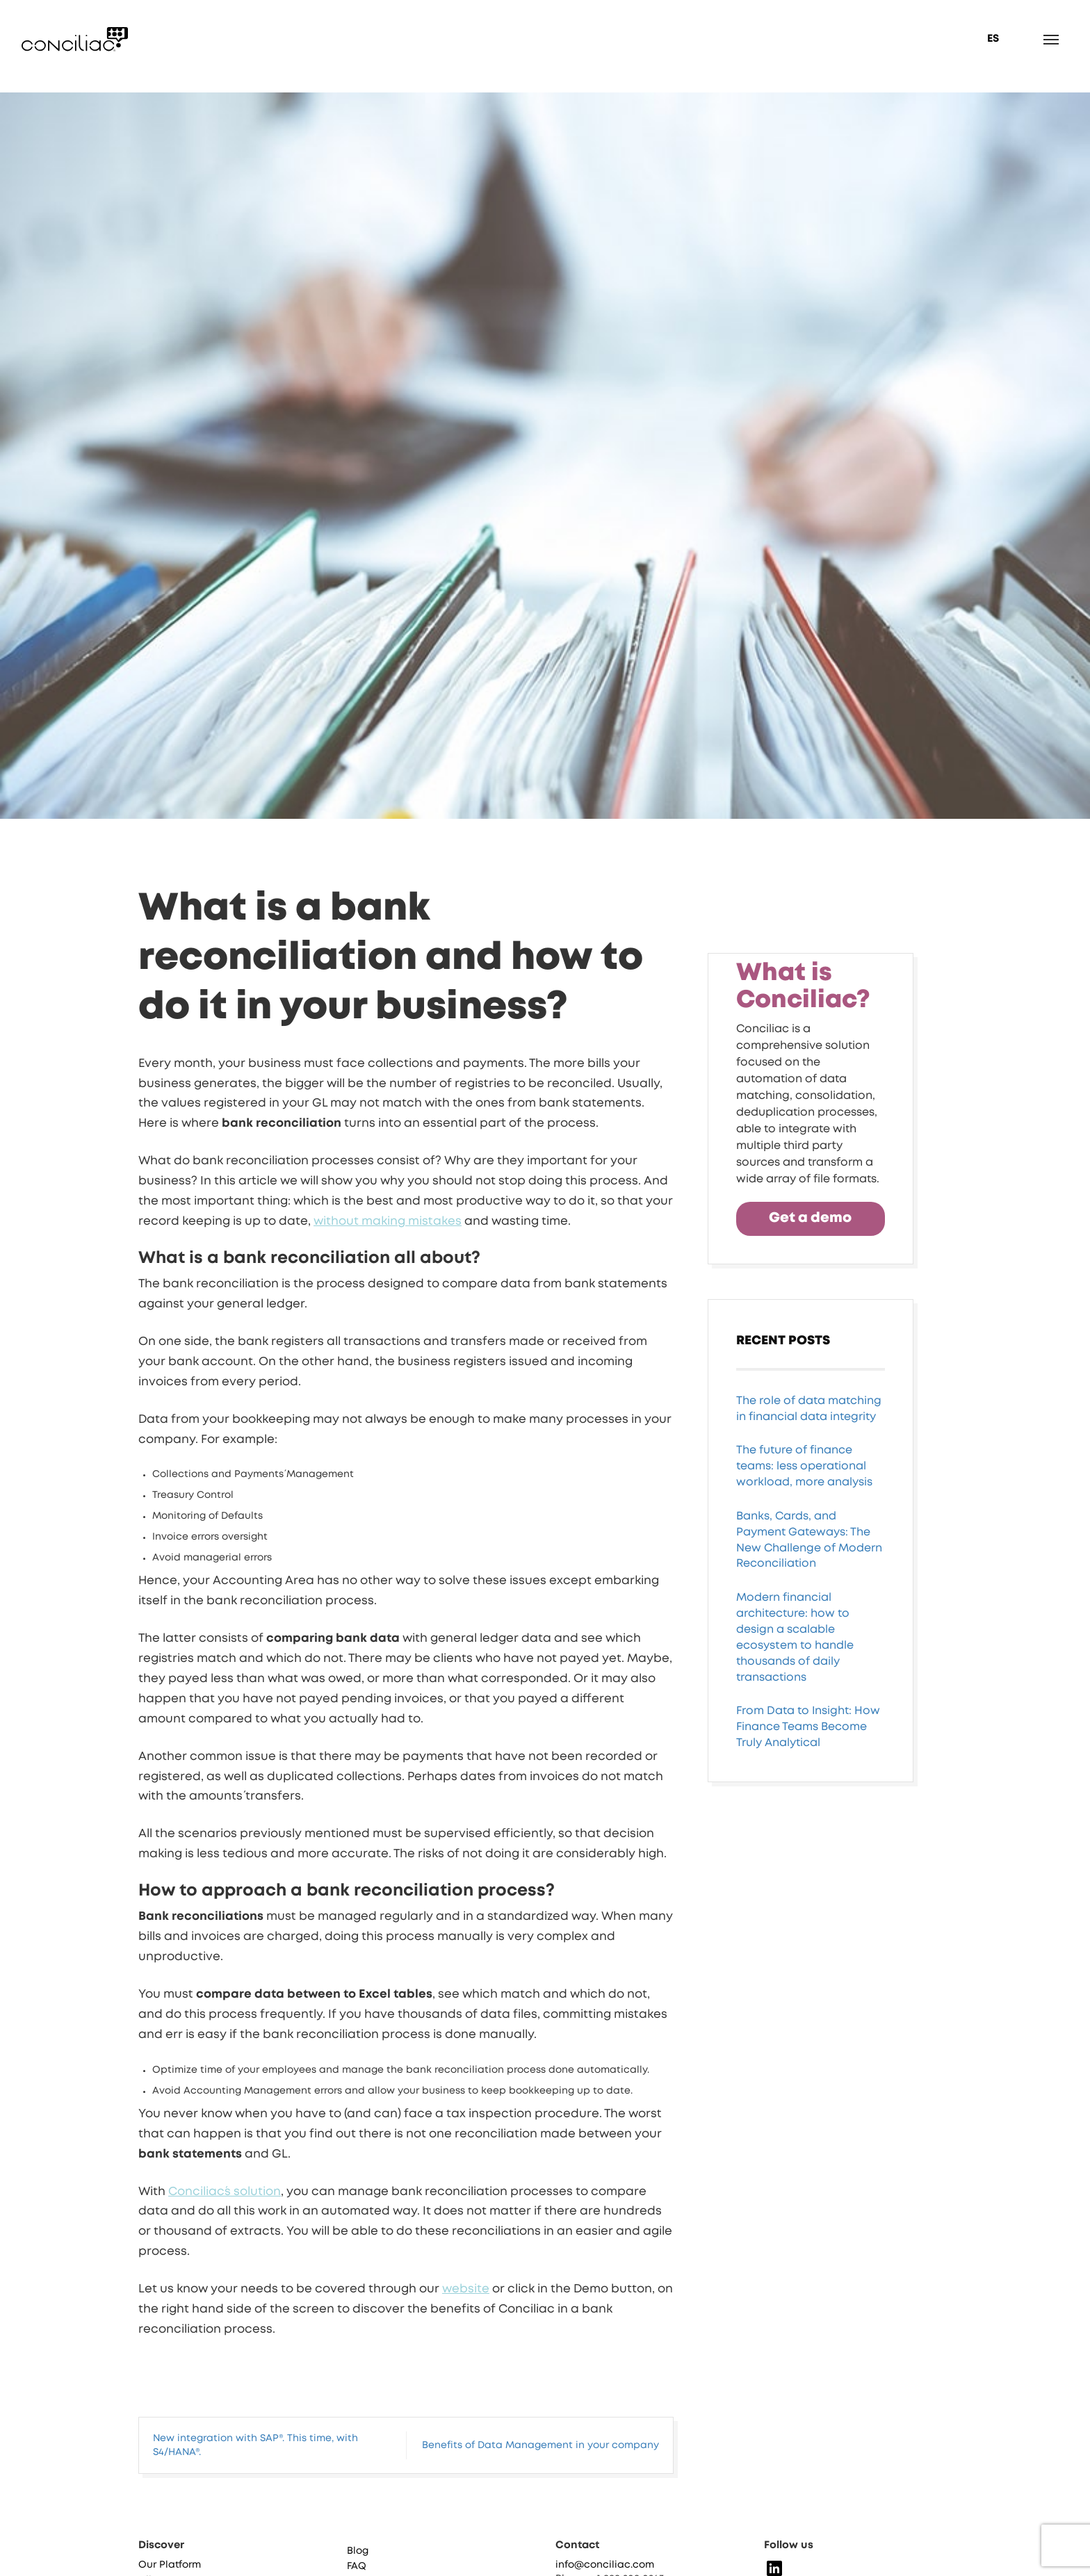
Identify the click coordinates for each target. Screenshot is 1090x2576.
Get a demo (810, 1282)
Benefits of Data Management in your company (540, 2445)
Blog (357, 2558)
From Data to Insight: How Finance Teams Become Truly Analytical (808, 1791)
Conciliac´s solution (224, 2192)
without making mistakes (388, 1221)
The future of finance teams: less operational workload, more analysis (804, 1531)
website (465, 2289)
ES (993, 39)
